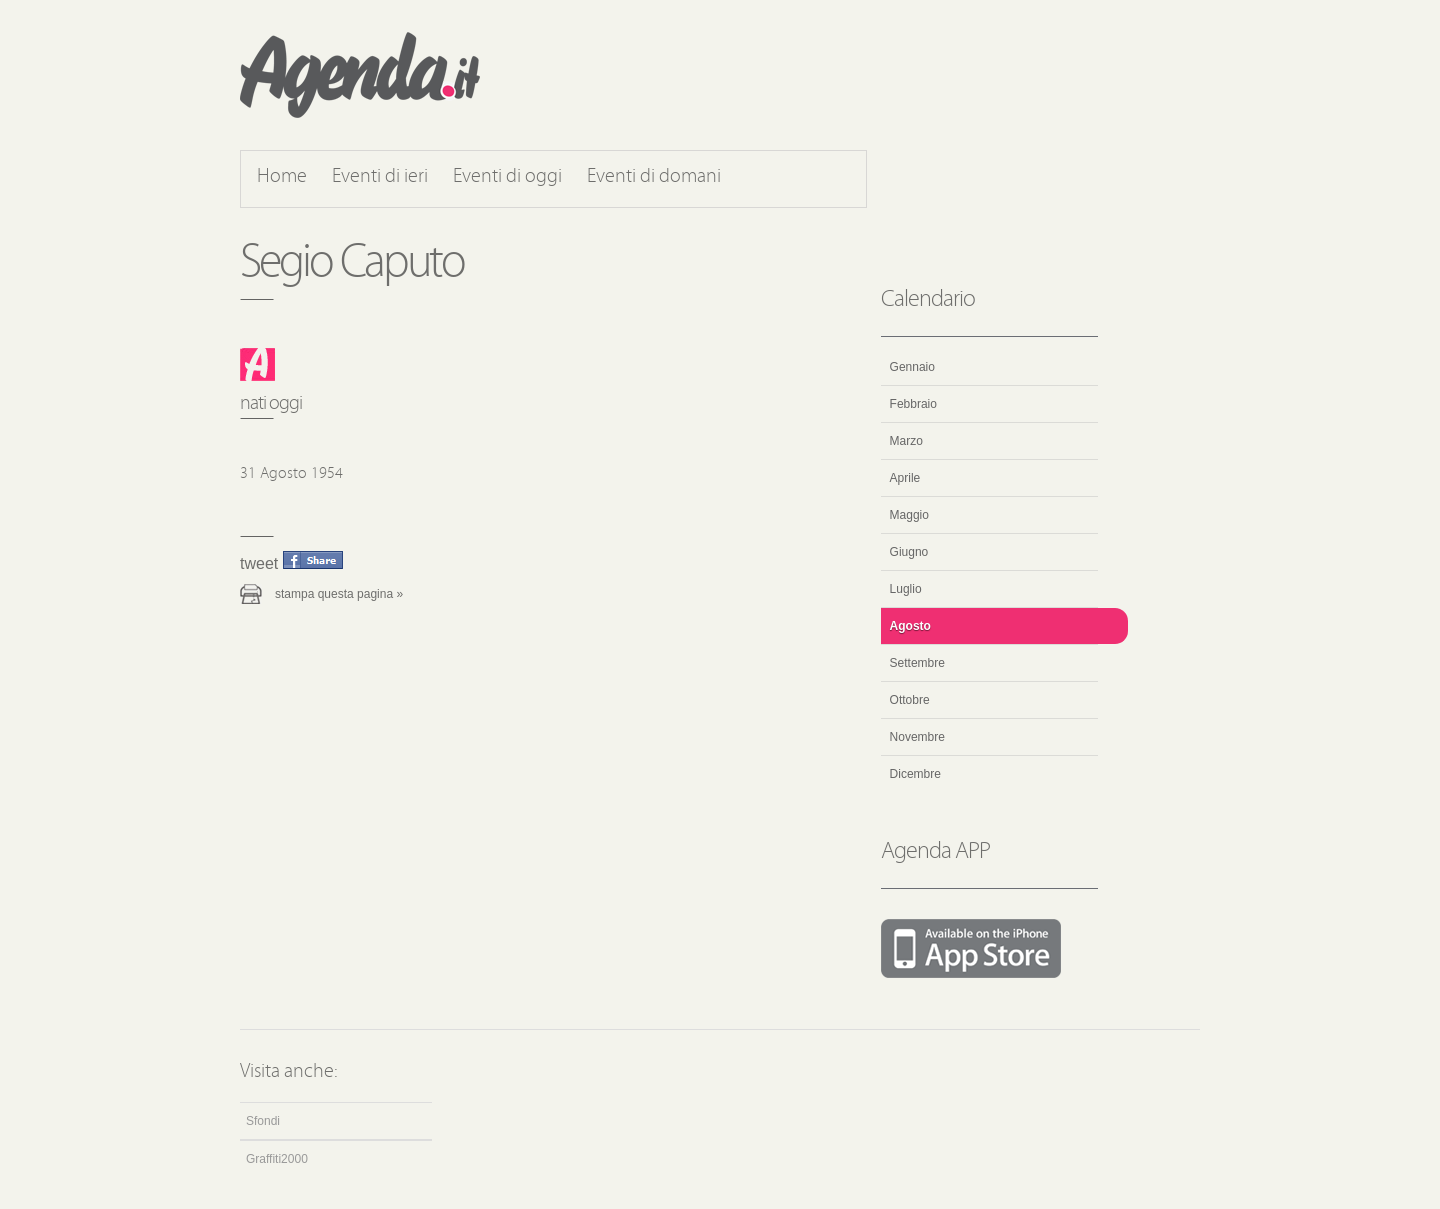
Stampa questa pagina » (339, 594)
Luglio (906, 589)
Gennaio (912, 367)
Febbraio (913, 404)
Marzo (906, 441)
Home (282, 177)
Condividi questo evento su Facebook (313, 560)
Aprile (905, 478)
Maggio (909, 515)
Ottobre (910, 700)
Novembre (917, 737)
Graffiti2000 (277, 1159)
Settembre (917, 663)
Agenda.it (360, 75)
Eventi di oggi (507, 177)
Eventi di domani (654, 177)
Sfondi (263, 1121)
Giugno (909, 552)
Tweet (259, 563)
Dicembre (915, 774)
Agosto (910, 626)
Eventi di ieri (380, 177)
